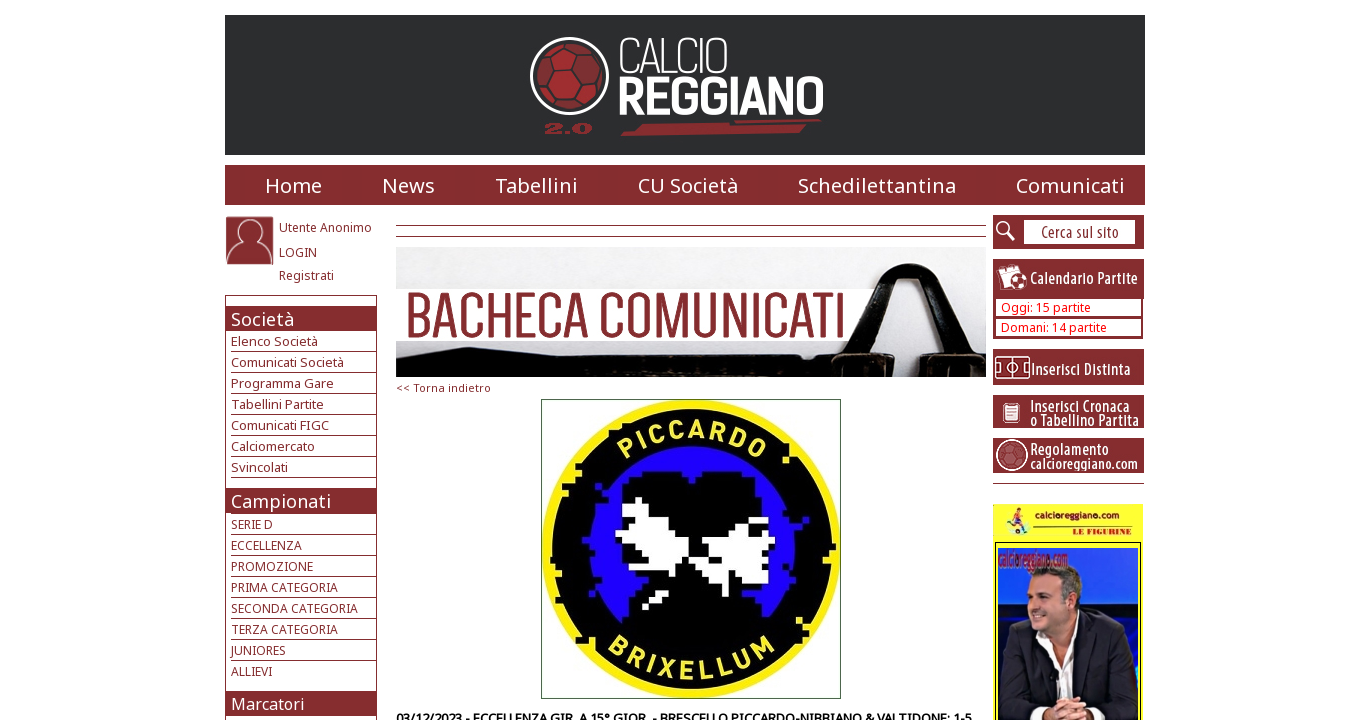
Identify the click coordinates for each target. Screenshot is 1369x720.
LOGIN (298, 252)
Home (293, 185)
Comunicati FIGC (280, 425)
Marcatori (268, 704)
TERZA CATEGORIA (284, 629)
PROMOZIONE (272, 566)
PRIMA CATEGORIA (284, 587)
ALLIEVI (251, 671)
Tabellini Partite (277, 404)
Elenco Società (274, 341)
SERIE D (252, 524)
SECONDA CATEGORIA (294, 608)
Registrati (306, 275)
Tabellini (536, 185)
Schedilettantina (877, 185)
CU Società (688, 185)
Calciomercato (273, 446)
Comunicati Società (287, 362)
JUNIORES (258, 650)
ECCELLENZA (266, 545)
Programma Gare (282, 383)
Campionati (281, 501)
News (408, 185)
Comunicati (1070, 185)
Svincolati (259, 467)
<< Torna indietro (443, 387)
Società (262, 319)
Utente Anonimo (325, 227)
